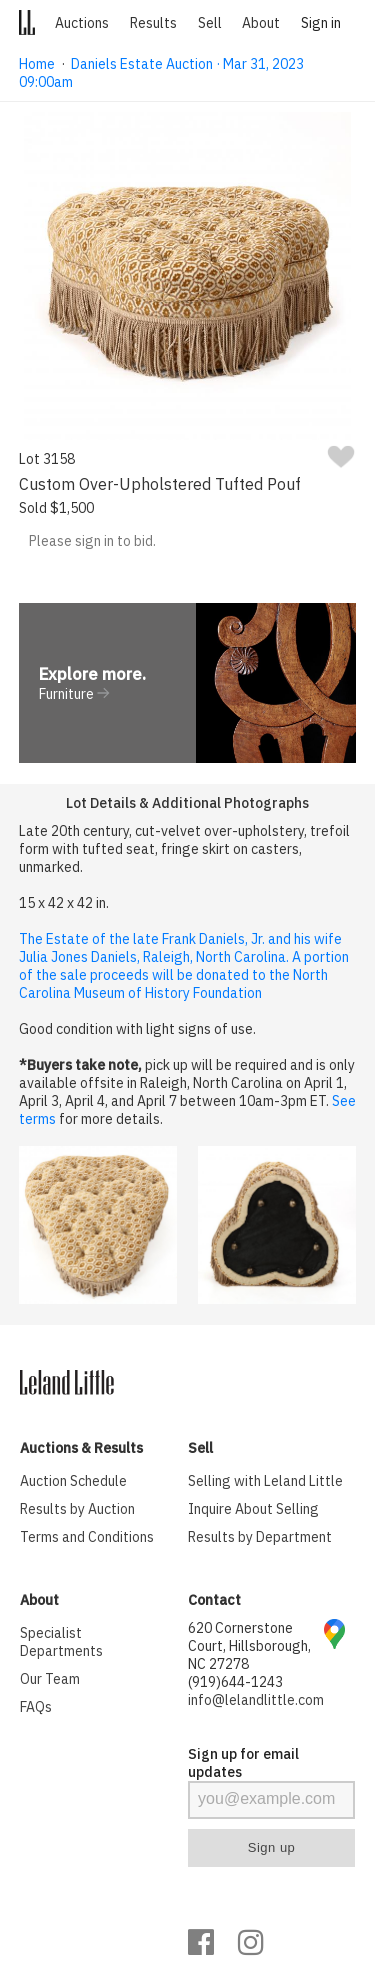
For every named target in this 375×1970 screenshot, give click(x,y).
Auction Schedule (73, 1481)
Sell (210, 23)
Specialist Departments (61, 1642)
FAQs (36, 1707)
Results (153, 23)
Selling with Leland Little (265, 1481)
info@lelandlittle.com (256, 1700)
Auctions (82, 23)
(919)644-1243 (235, 1682)
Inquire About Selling (253, 1509)
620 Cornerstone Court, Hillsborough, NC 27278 (249, 1646)
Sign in (321, 23)
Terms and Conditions (87, 1537)
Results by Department (260, 1537)
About (261, 23)
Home (37, 64)
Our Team (50, 1679)
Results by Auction (77, 1509)
